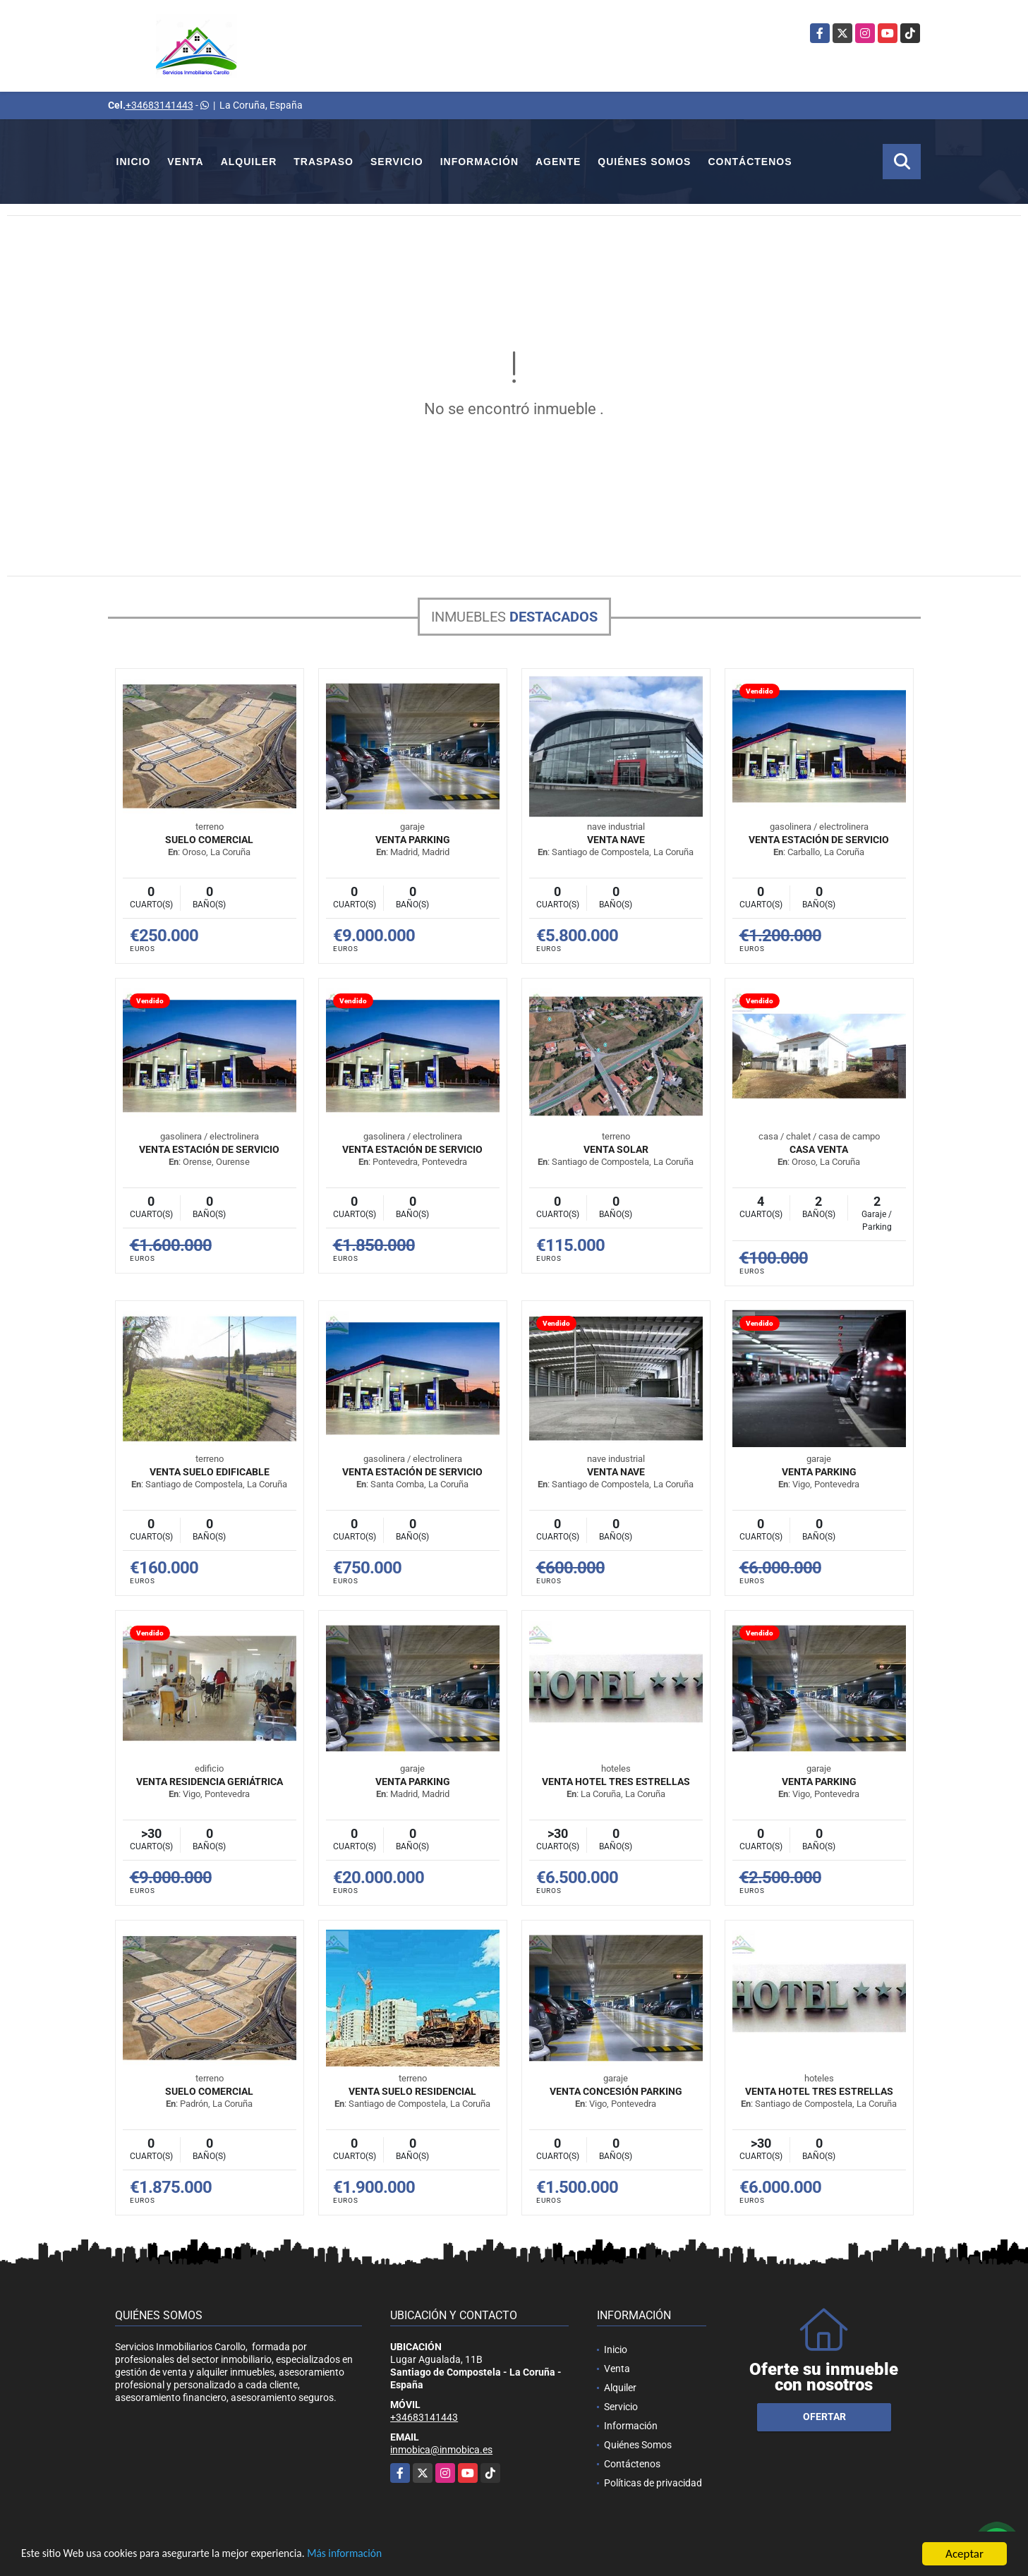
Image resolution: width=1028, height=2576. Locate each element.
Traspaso (323, 161)
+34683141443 (159, 105)
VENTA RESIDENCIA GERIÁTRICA (209, 1781)
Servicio (396, 161)
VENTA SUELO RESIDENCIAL (412, 2091)
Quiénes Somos (644, 161)
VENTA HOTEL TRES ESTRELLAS (616, 1781)
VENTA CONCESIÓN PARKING (616, 2091)
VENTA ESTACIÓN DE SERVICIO (819, 839)
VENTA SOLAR (615, 1149)
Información (479, 161)
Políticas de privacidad (653, 2483)
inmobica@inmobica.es (441, 2449)
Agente (558, 161)
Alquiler (249, 161)
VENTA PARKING (412, 839)
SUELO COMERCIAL (209, 839)
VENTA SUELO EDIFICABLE (210, 1471)
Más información (376, 2554)
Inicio (133, 161)
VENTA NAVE (616, 839)
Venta (185, 161)
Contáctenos (750, 161)
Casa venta (819, 1149)
